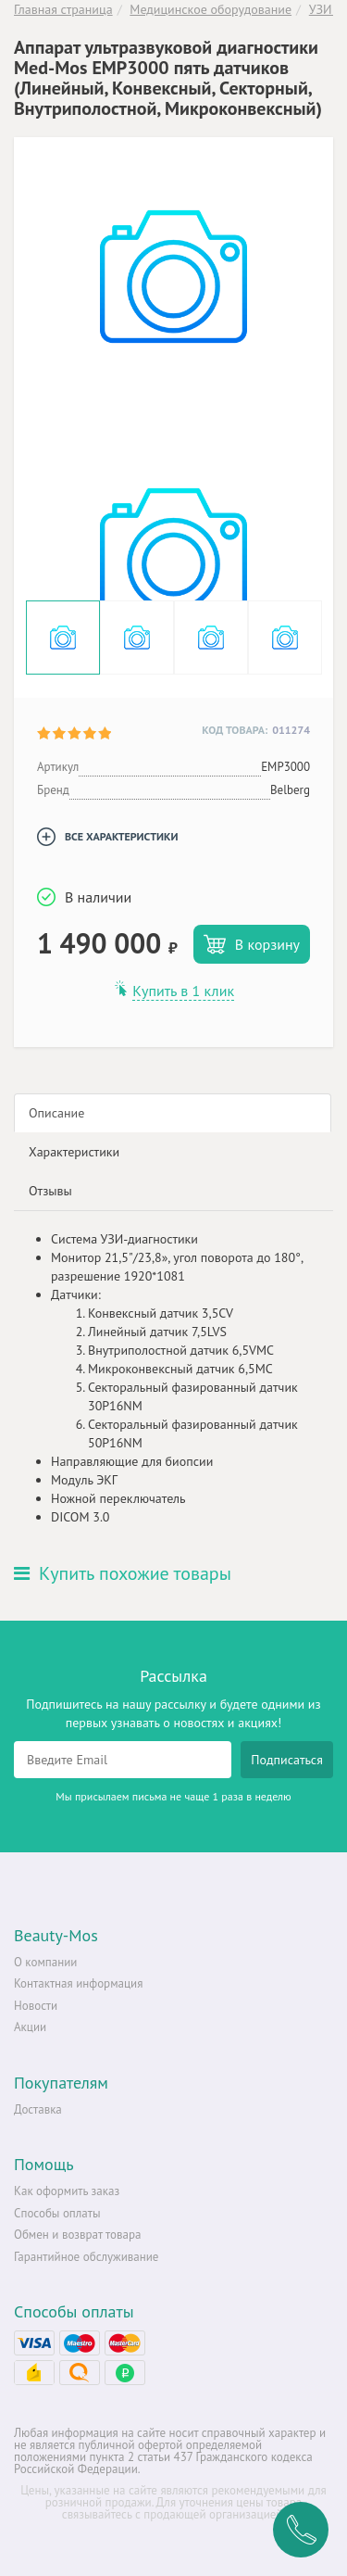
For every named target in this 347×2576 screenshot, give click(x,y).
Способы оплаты (57, 2213)
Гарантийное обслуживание (86, 2257)
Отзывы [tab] (50, 1190)
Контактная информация (78, 1983)
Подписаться (287, 1759)
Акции (30, 2027)
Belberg (290, 790)
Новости (35, 2006)
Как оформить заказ (66, 2191)
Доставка (38, 2109)
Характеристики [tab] (74, 1151)
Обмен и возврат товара (77, 2234)
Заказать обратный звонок (300, 2529)
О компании (45, 1962)
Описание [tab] (56, 1113)
